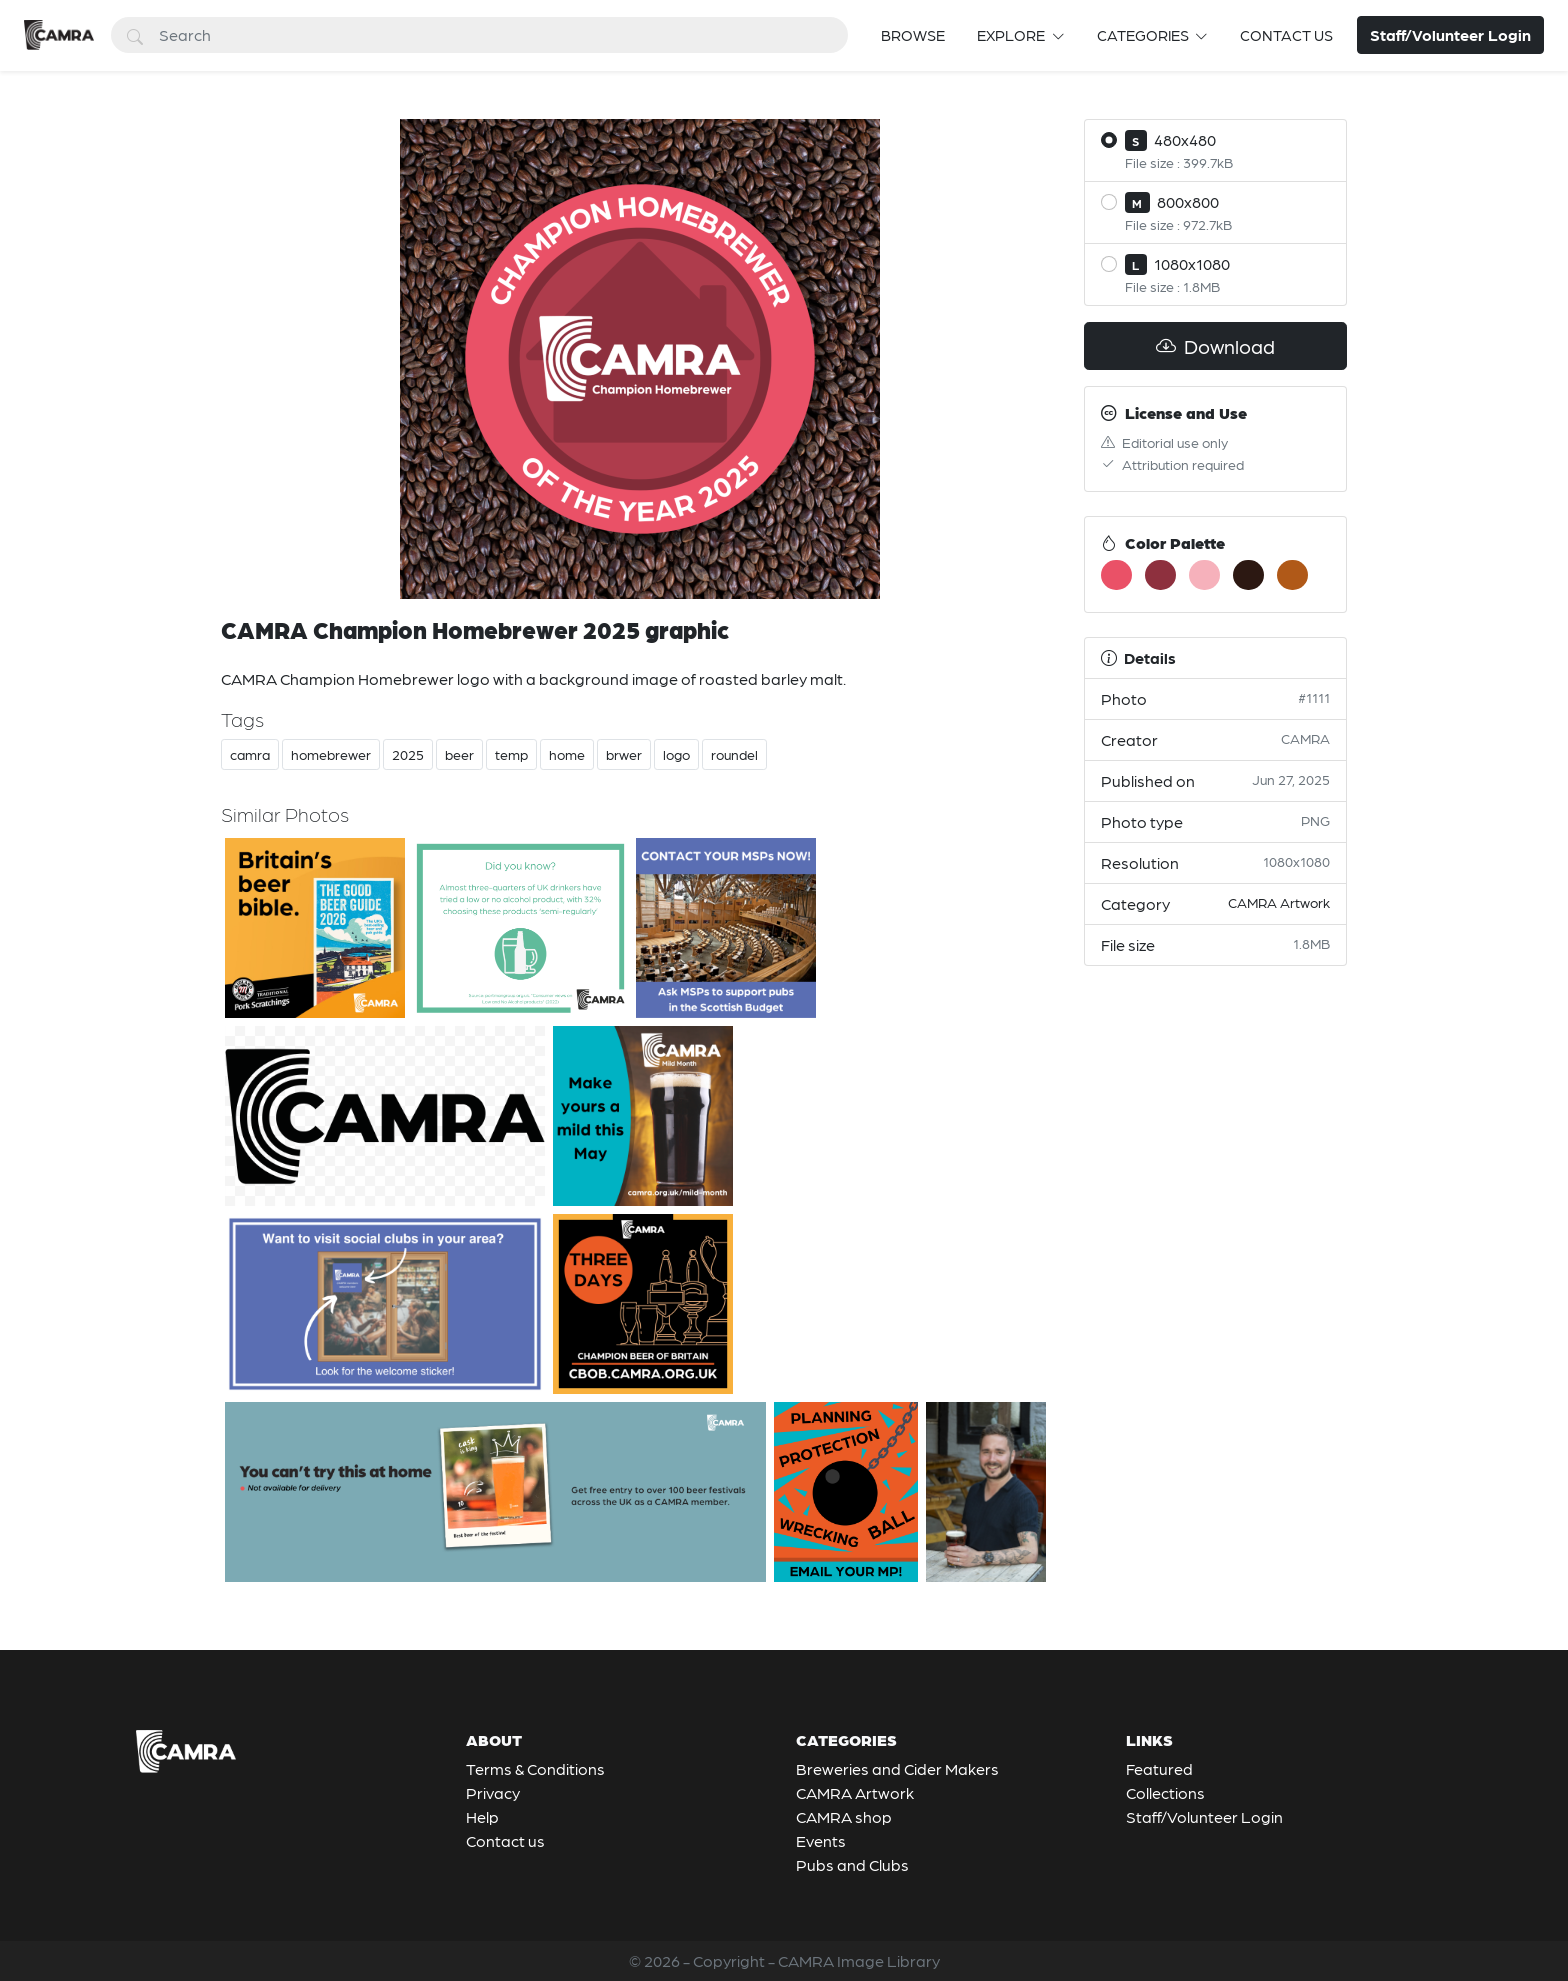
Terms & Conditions (535, 1768)
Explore (1012, 35)
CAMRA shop (844, 1816)
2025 (408, 754)
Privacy (493, 1792)
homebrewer (331, 754)
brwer (624, 754)
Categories (1144, 35)
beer (459, 754)
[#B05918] (1292, 575)
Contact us (1286, 35)
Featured (1159, 1768)
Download (1215, 346)
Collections (1165, 1792)
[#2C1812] (1248, 575)
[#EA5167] (1116, 575)
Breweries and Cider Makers (897, 1768)
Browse (913, 35)
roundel (734, 754)
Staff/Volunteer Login (1204, 1816)
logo (676, 754)
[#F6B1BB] (1204, 575)
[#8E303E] (1160, 575)
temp (511, 754)
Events (821, 1840)
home (567, 754)
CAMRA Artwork (1279, 902)
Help (482, 1816)
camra (250, 754)
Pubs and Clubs (852, 1864)
